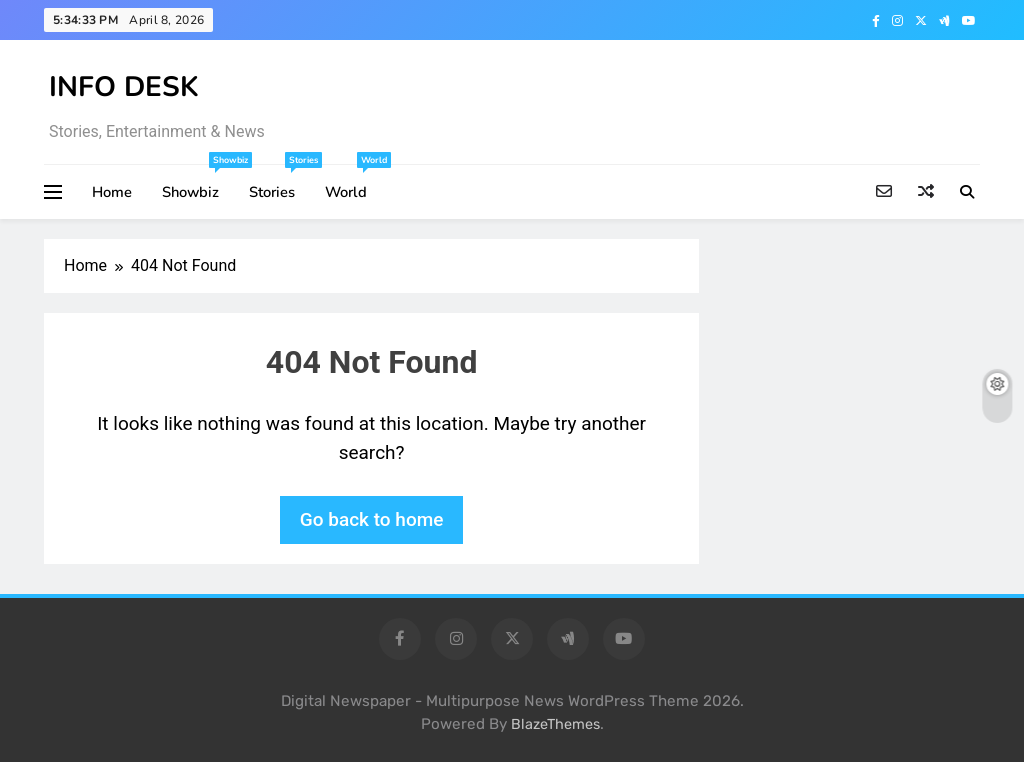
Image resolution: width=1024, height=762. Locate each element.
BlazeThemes (555, 724)
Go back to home (372, 519)
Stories (279, 183)
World (353, 183)
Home (112, 192)
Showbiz (198, 183)
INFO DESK (124, 87)
